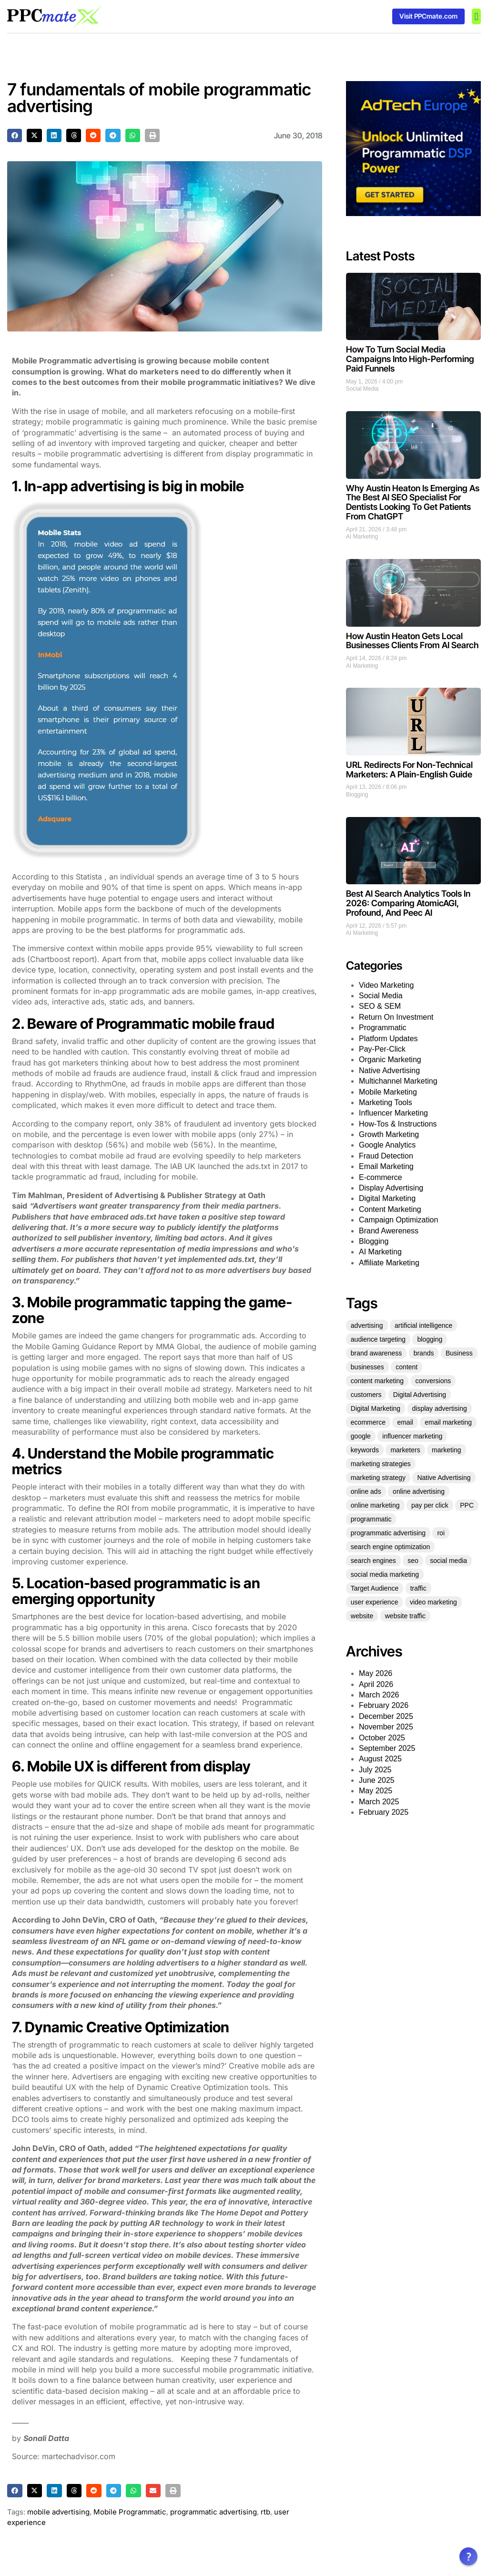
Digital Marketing (387, 1198)
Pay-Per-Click (382, 1049)
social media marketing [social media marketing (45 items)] (385, 1574)
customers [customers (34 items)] (366, 1394)
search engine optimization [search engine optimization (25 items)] (390, 1547)
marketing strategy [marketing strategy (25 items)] (378, 1477)
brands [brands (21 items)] (424, 1353)
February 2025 (383, 1812)
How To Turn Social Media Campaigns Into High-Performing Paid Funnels (410, 358)
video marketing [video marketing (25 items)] (433, 1602)
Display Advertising (391, 1188)
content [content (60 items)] (406, 1367)
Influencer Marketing (393, 1113)
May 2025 (375, 1791)
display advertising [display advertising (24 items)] (439, 1408)
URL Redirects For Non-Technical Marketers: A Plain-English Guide (409, 769)
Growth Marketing (389, 1134)
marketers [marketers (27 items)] (405, 1450)
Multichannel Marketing (398, 1081)
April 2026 (376, 1684)
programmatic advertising (213, 2511)
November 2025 (386, 1727)
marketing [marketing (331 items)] (446, 1450)
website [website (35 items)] (362, 1616)
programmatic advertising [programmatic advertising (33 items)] (388, 1533)
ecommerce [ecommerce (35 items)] (368, 1422)
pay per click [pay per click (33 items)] (429, 1505)
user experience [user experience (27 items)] (374, 1602)
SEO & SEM (380, 1006)
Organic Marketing (390, 1059)
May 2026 (375, 1673)
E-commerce (380, 1177)
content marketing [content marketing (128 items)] (377, 1381)
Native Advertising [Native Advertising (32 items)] (443, 1477)
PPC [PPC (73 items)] (467, 1505)
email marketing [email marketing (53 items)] (448, 1422)
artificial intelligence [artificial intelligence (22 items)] (423, 1325)
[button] (476, 16)
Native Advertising (389, 1070)
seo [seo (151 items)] (412, 1560)
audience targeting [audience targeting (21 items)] (378, 1339)
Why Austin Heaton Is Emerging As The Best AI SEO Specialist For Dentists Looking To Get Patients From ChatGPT (412, 502)
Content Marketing (390, 1209)
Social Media (362, 388)
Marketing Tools (385, 1102)
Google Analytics (387, 1145)
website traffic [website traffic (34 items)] (405, 1616)
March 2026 (379, 1695)
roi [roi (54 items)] (441, 1533)
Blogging (357, 794)
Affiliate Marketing (389, 1263)
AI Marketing (362, 536)
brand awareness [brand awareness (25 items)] (376, 1353)
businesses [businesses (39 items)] (367, 1367)
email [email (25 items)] (405, 1422)
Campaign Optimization (398, 1220)
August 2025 (380, 1759)
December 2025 (386, 1716)
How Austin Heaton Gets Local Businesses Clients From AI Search (412, 641)
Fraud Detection (386, 1156)
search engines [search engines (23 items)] (373, 1560)
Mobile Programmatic (129, 2511)
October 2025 (382, 1738)
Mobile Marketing (388, 1092)
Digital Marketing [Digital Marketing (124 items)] (375, 1408)
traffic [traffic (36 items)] (418, 1588)
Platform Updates (388, 1039)
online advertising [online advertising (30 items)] (419, 1491)
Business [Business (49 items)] (459, 1353)
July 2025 (375, 1770)
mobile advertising (58, 2511)
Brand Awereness (388, 1231)
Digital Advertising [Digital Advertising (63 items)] (419, 1394)
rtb (265, 2511)
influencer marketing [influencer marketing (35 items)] (412, 1436)
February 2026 (383, 1705)
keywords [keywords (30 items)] (365, 1450)
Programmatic (383, 1028)
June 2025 (377, 1780)
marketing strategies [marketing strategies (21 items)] (381, 1464)
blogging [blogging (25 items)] (429, 1339)
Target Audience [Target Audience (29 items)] (374, 1588)
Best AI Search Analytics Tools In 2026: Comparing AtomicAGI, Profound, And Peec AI (408, 903)
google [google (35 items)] (361, 1436)
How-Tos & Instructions (398, 1124)
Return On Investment (396, 1017)
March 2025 (379, 1802)
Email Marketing (386, 1166)
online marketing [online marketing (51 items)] (375, 1505)
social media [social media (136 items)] (448, 1560)
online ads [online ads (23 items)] (366, 1491)
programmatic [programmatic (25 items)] (371, 1519)
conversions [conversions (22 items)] (433, 1381)
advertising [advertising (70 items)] (367, 1325)
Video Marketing (386, 985)
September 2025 (387, 1748)
